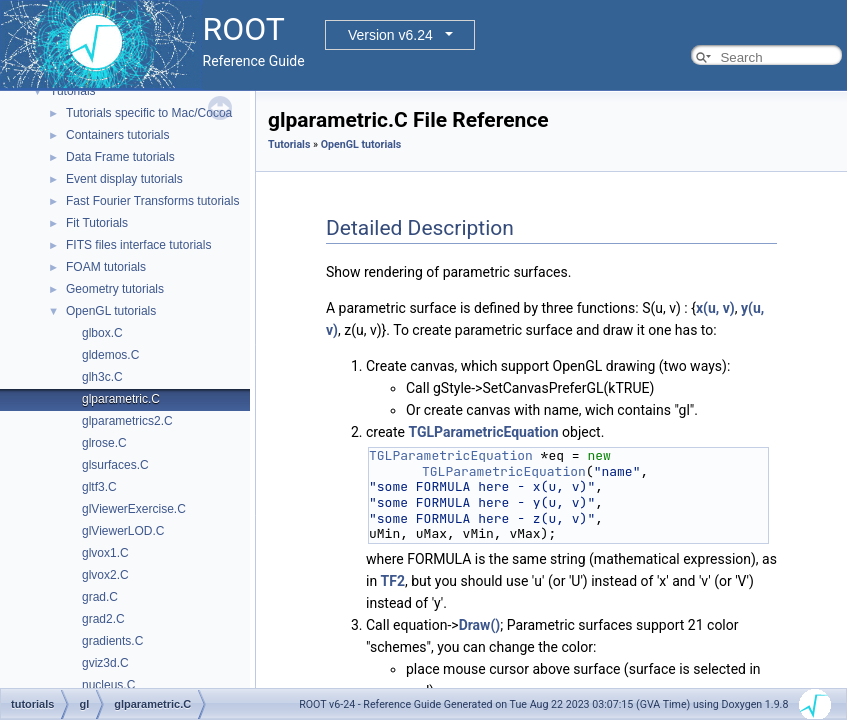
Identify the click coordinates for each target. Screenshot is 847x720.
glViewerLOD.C (123, 531)
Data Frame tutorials (120, 157)
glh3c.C (102, 377)
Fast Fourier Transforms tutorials (152, 201)
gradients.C (112, 641)
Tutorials (73, 91)
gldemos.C (110, 355)
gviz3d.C (105, 663)
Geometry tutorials (115, 289)
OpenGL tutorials (111, 311)
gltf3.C (99, 487)
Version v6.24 (390, 35)
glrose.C (104, 443)
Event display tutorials (124, 179)
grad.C (100, 597)
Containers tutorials (117, 135)
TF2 (393, 581)
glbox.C (102, 333)
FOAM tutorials (106, 267)
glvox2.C (105, 575)
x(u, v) (715, 308)
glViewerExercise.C (134, 509)
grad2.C (103, 619)
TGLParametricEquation (483, 432)
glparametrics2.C (127, 421)
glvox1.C (105, 553)
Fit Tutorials (97, 223)
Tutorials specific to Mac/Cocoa (149, 113)
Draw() (480, 625)
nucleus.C (108, 685)
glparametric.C (121, 399)
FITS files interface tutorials (138, 245)
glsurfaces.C (115, 465)
